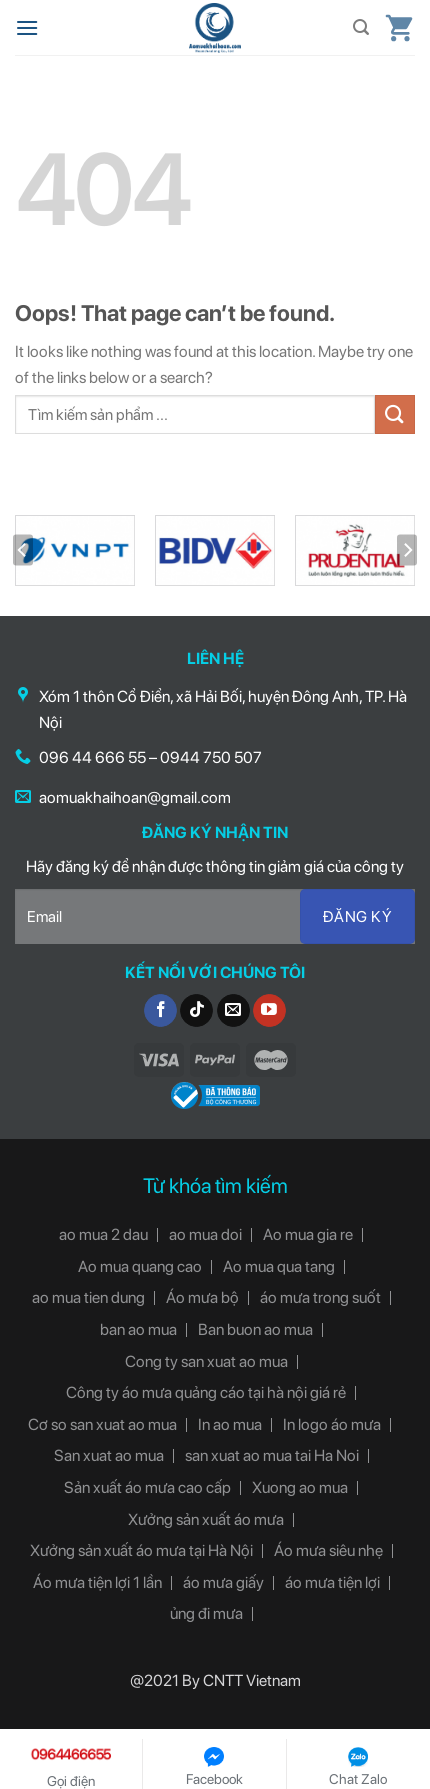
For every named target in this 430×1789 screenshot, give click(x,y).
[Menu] (27, 27)
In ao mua (230, 1424)
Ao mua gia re (308, 1234)
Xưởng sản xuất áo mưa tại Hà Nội (141, 1550)
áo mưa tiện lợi (332, 1582)
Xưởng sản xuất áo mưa (206, 1519)
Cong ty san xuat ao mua (206, 1361)
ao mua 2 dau (103, 1234)
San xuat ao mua (109, 1455)
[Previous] (23, 550)
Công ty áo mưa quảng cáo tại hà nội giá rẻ (206, 1392)
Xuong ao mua (300, 1487)
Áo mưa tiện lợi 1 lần (97, 1582)
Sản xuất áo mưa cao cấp (147, 1487)
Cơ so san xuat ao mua (102, 1424)
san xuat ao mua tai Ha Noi (272, 1455)
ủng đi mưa (206, 1613)
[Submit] (395, 414)
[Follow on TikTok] (196, 1011)
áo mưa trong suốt (320, 1297)
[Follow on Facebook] (160, 1011)
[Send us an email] (233, 1011)
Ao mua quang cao (140, 1266)
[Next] (407, 550)
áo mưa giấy (223, 1582)
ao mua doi (205, 1234)
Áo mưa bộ (202, 1297)
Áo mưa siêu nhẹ (328, 1550)
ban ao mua (138, 1329)
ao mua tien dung (88, 1297)
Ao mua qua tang (279, 1266)
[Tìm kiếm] (361, 27)
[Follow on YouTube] (269, 1011)
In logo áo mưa (332, 1424)
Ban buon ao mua (255, 1329)
